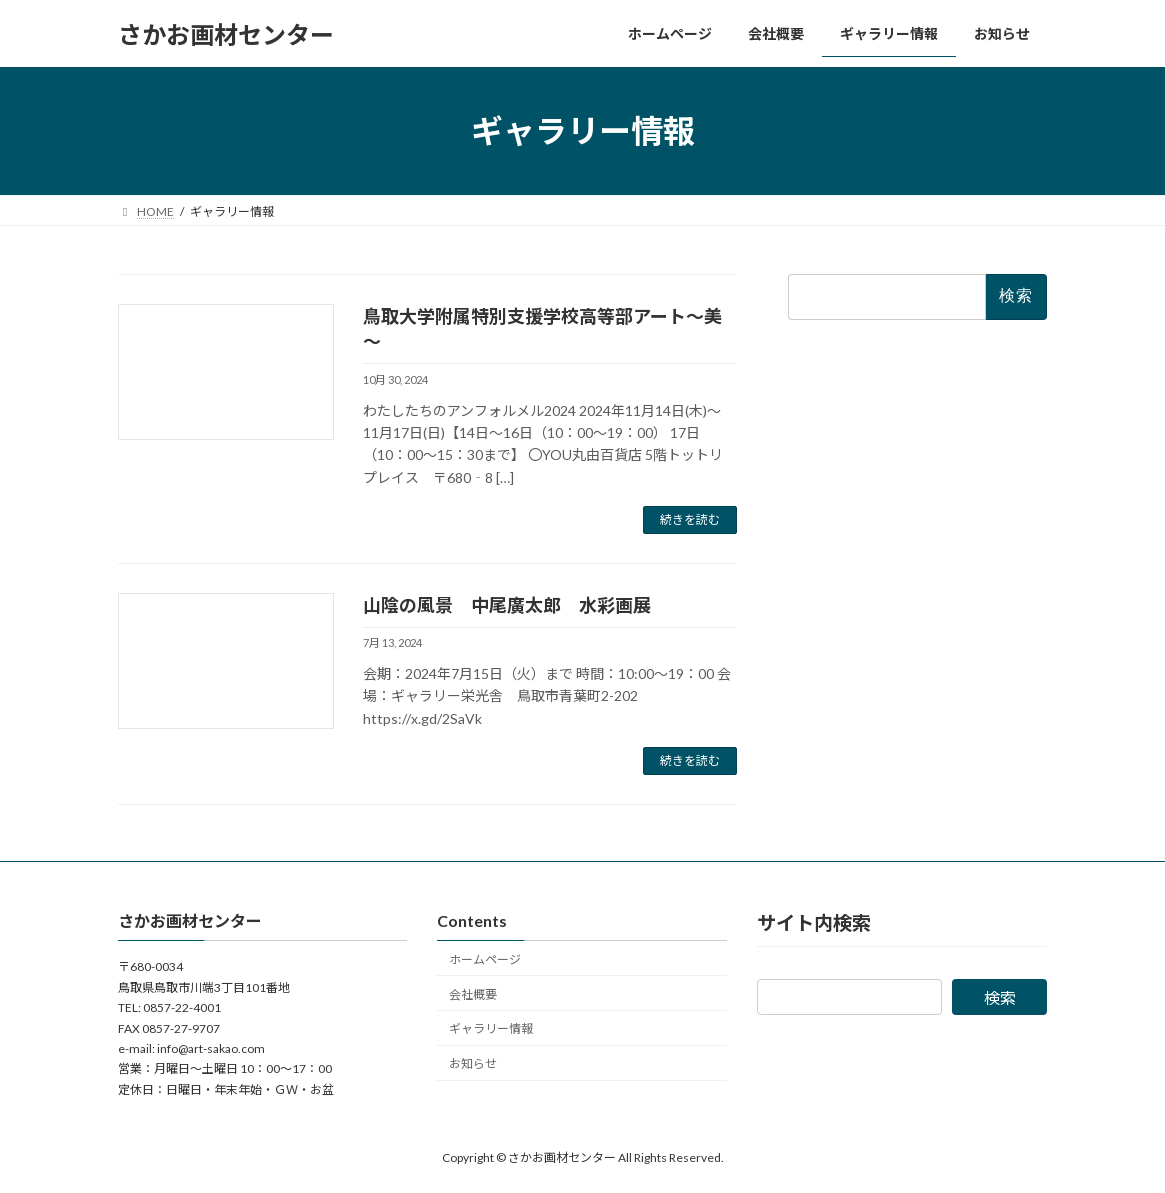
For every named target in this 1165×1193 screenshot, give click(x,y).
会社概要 (473, 994)
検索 (1000, 998)
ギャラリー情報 (491, 1028)
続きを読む (690, 519)
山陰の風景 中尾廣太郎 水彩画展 (507, 605)
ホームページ (485, 959)
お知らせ (473, 1063)
